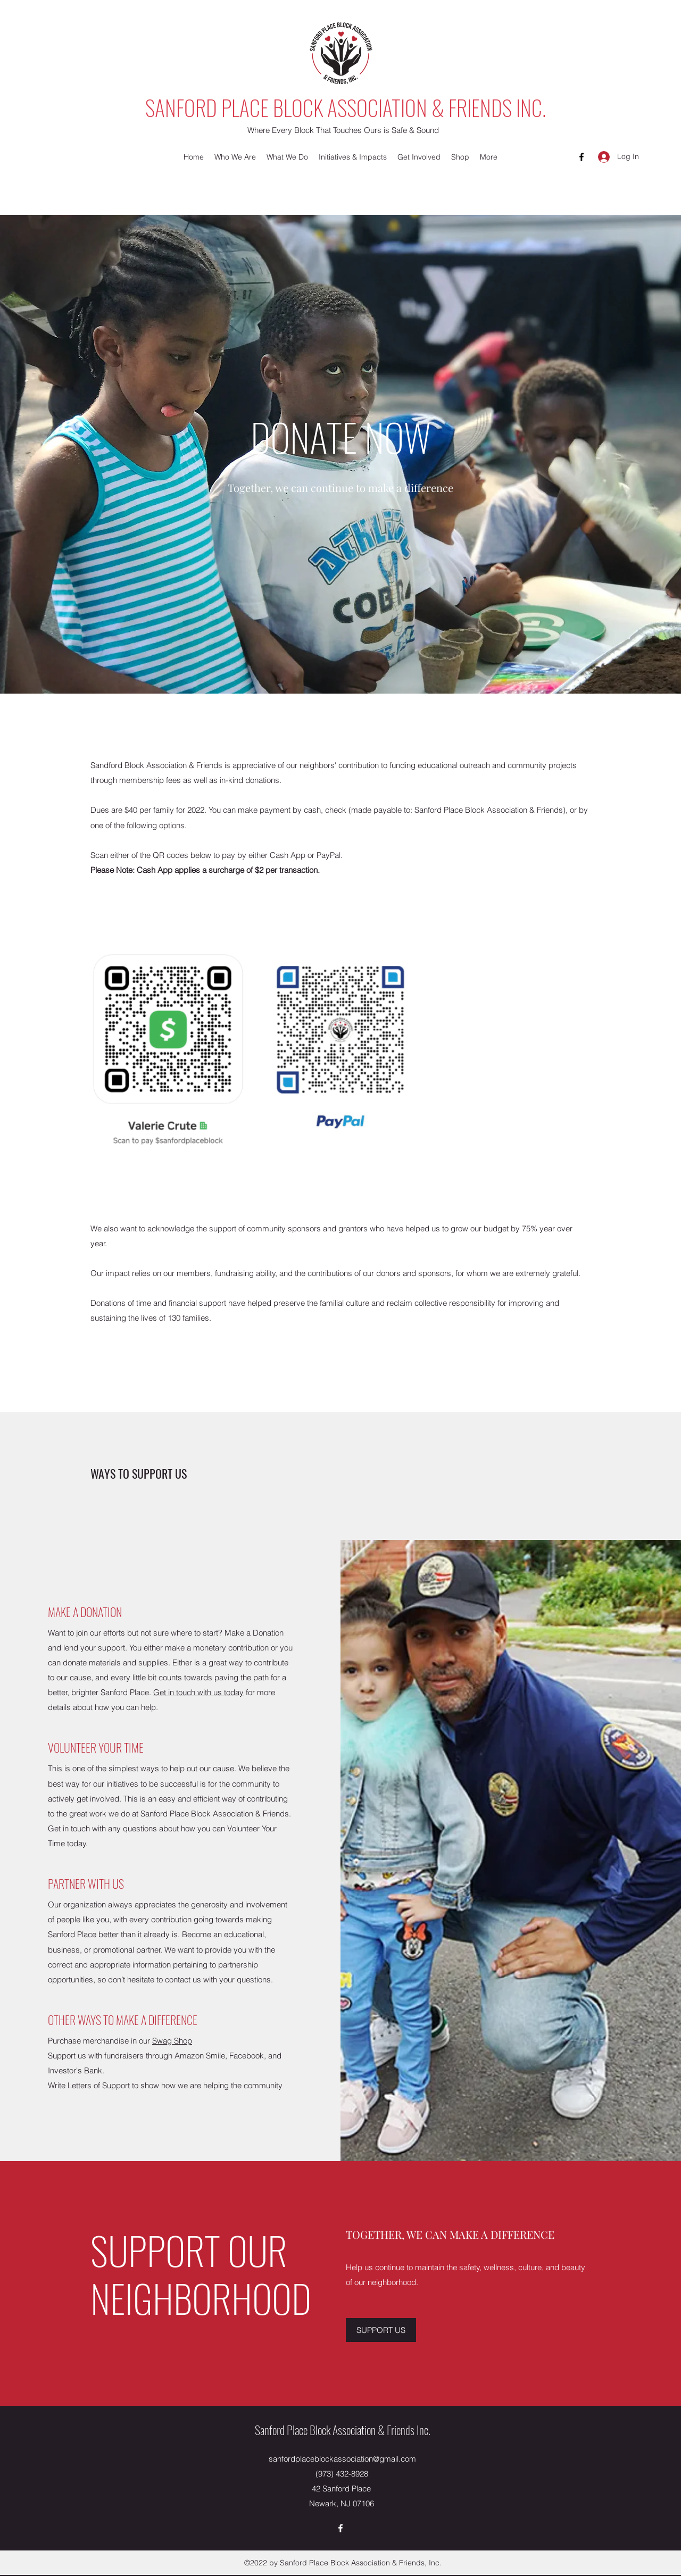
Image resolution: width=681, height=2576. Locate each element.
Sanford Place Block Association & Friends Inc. (342, 2429)
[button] (235, 157)
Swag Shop (172, 2041)
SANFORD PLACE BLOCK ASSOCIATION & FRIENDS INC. (345, 107)
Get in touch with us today (198, 1692)
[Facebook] (581, 157)
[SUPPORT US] (381, 2330)
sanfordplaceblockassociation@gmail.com (342, 2459)
